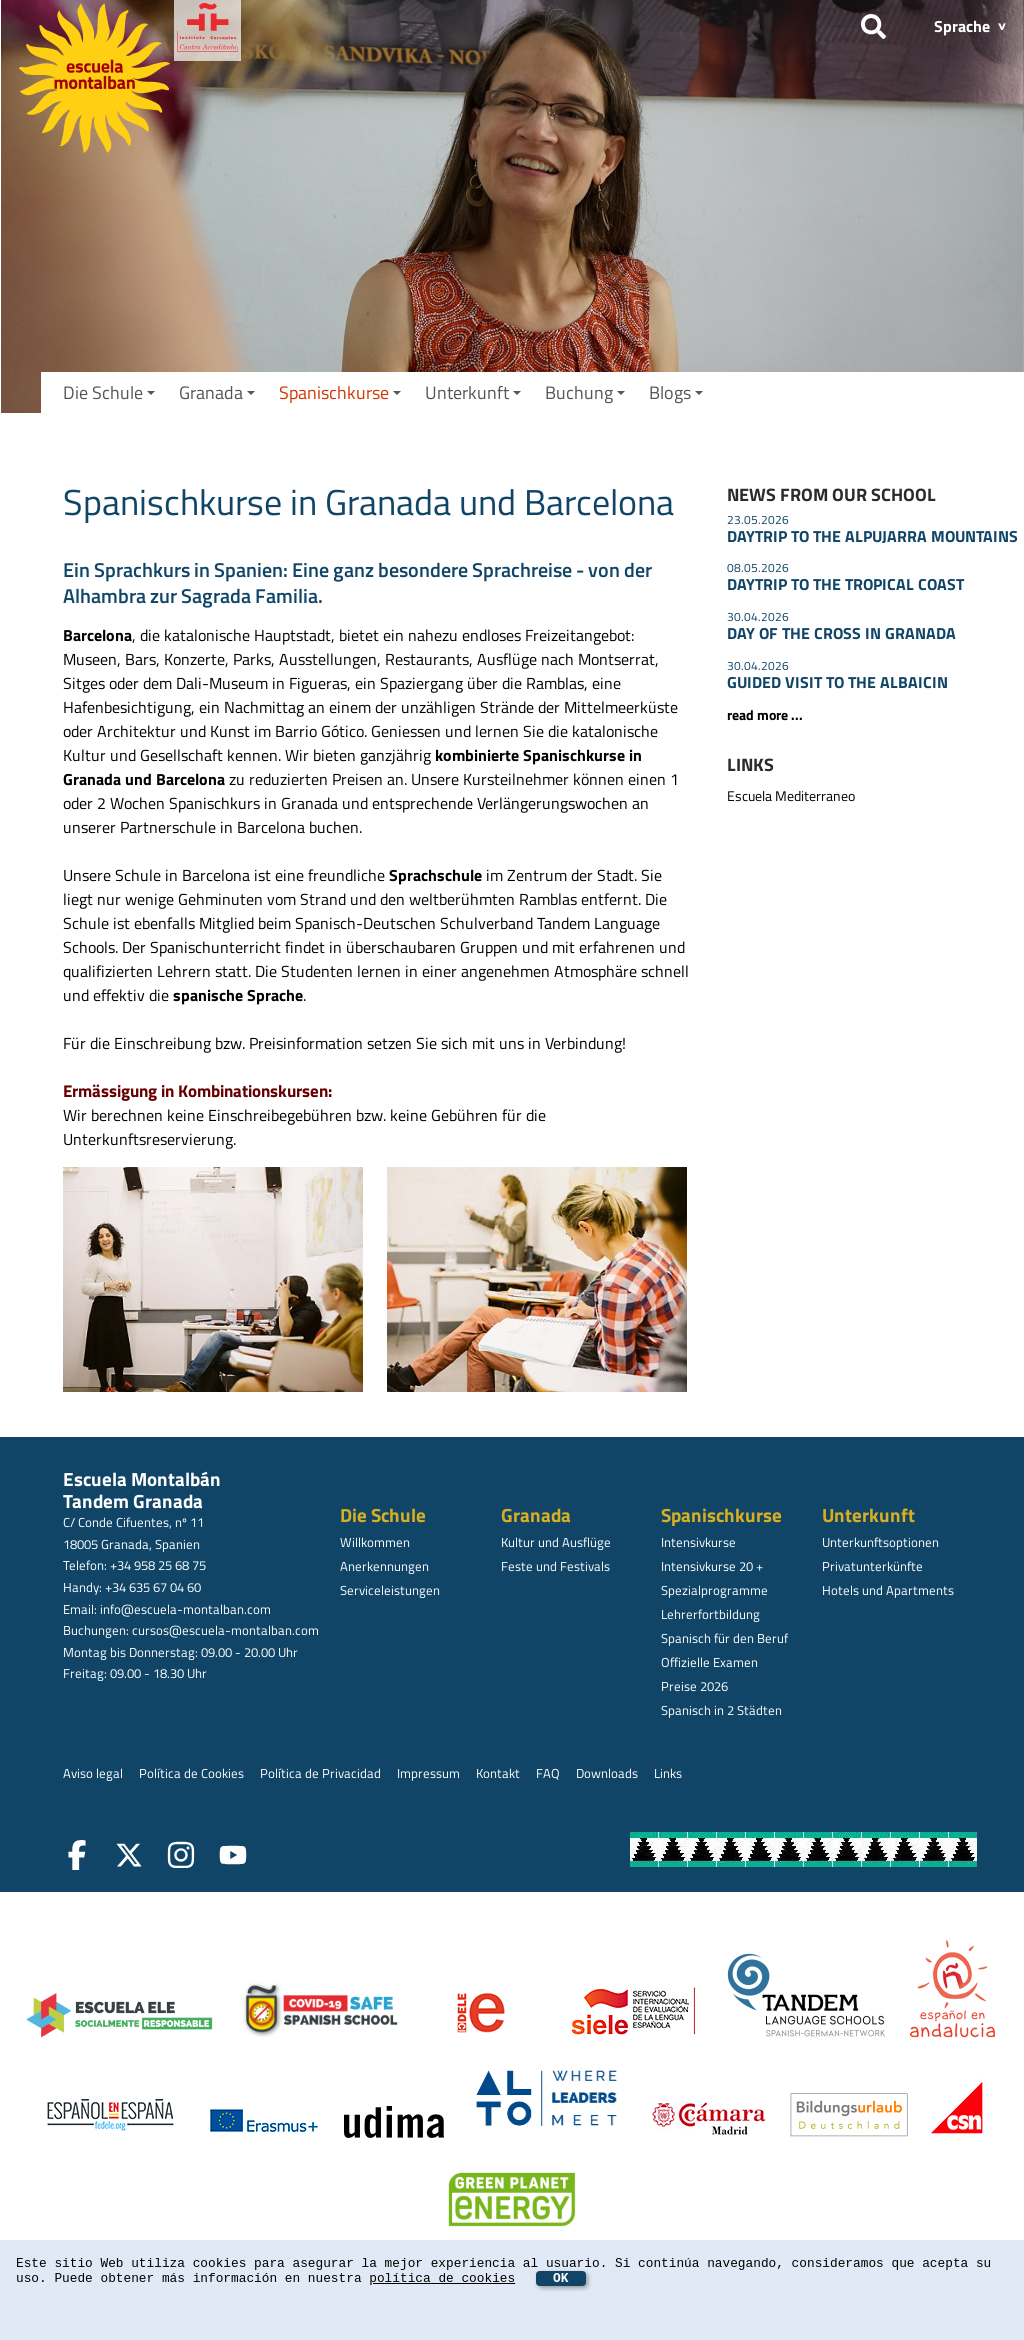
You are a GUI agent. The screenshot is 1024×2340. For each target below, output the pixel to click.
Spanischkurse (340, 392)
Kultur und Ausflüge (556, 1542)
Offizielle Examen (709, 1662)
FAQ (548, 1773)
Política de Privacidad (320, 1773)
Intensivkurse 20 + (712, 1566)
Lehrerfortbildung (710, 1614)
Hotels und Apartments (888, 1590)
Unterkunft (473, 392)
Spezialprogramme (714, 1590)
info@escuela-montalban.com (185, 1609)
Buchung (585, 392)
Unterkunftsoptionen (880, 1542)
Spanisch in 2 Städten (721, 1710)
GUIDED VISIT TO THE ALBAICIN (837, 682)
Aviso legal (93, 1773)
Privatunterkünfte (872, 1566)
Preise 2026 (694, 1686)
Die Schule (109, 392)
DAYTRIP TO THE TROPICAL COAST (845, 584)
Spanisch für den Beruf (724, 1638)
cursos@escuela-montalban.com (225, 1630)
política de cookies (442, 2278)
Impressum (428, 1773)
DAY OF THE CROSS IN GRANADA (841, 633)
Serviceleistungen (390, 1590)
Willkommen (375, 1542)
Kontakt (498, 1773)
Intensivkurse (698, 1542)
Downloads (607, 1773)
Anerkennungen (384, 1566)
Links (668, 1773)
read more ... (765, 715)
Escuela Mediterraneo (791, 796)
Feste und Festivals (555, 1566)
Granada (217, 392)
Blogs (676, 392)
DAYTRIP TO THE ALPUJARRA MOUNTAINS (872, 536)
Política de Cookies (191, 1773)
